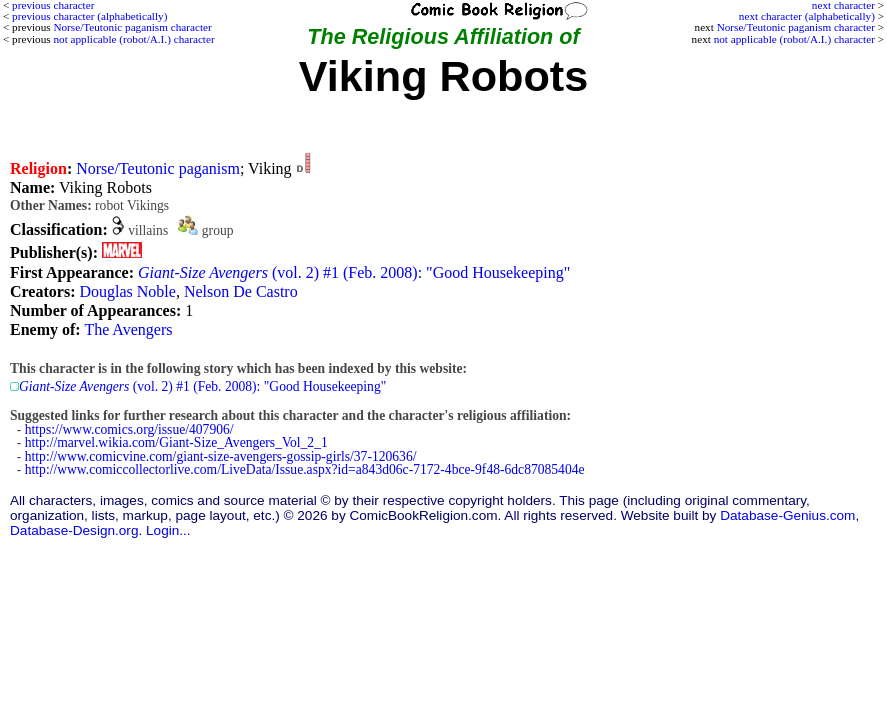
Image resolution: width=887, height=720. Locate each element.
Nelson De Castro (241, 291)
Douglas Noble (127, 291)
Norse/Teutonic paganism (158, 168)
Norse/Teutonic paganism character (796, 27)
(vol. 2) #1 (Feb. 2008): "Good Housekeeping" (354, 272)
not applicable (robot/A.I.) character (794, 39)
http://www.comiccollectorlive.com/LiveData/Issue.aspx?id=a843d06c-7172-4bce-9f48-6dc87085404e (305, 469)
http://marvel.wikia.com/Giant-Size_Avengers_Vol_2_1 (176, 442)
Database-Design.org (74, 530)
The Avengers (128, 329)
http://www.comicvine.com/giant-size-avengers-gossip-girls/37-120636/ (221, 456)
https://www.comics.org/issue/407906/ (129, 429)
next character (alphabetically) (807, 16)
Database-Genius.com (787, 515)
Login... (168, 530)
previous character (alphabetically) (89, 16)
